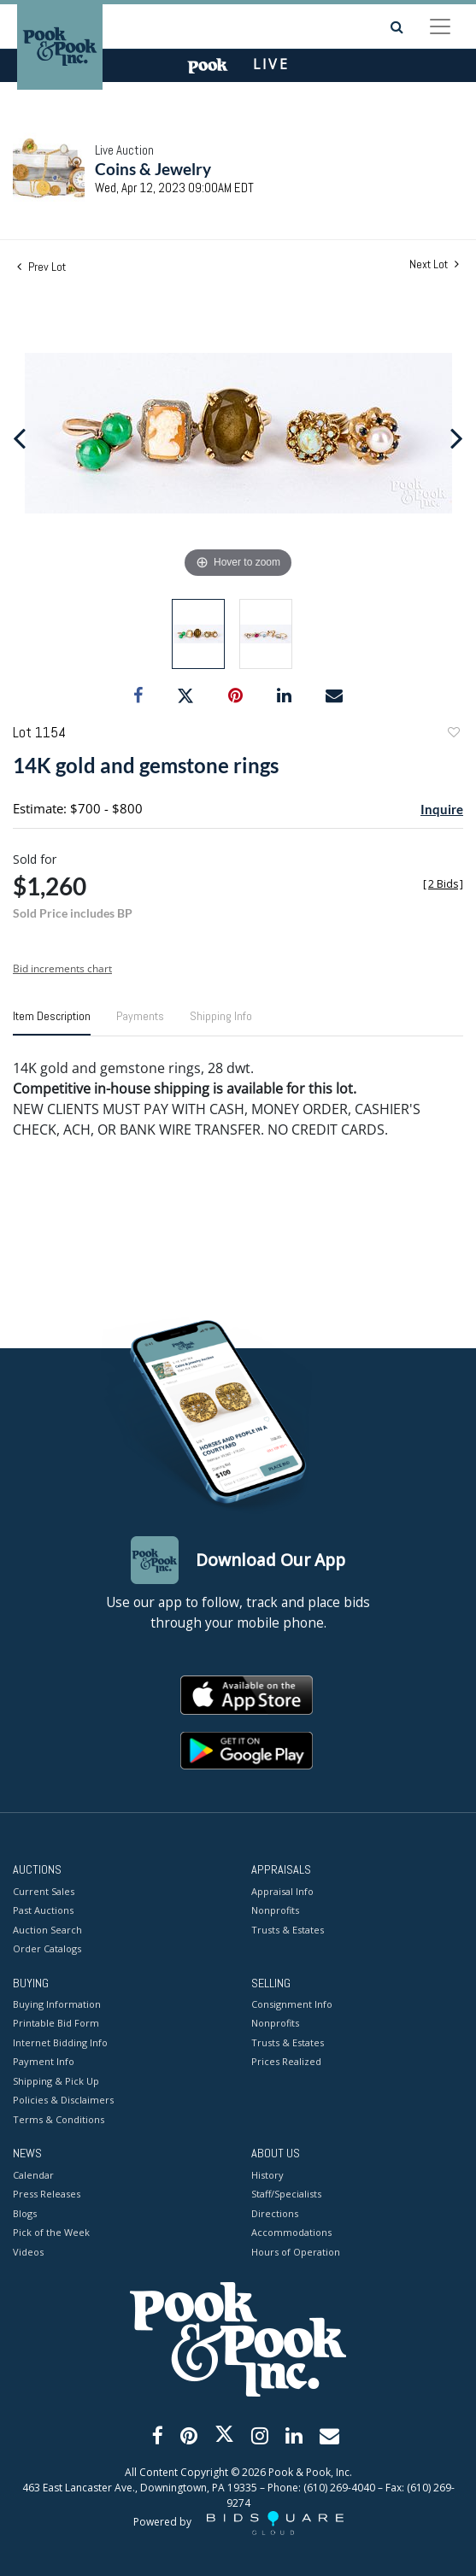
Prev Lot (41, 266)
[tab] (52, 1022)
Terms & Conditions (58, 2119)
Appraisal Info (282, 1891)
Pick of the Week (51, 2232)
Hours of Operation (295, 2251)
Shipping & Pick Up (56, 2080)
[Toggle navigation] (440, 26)
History (267, 2174)
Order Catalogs (47, 1948)
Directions (274, 2213)
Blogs (25, 2213)
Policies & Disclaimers (63, 2099)
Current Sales (43, 1891)
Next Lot (434, 264)
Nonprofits (275, 1910)
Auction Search (47, 1929)
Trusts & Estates (287, 1929)
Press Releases (46, 2193)
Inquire (441, 809)
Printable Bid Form (56, 2022)
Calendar (33, 2174)
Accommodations (291, 2232)
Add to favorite (453, 734)
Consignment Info (291, 2004)
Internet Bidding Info (60, 2042)
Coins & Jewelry (153, 169)
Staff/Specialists (286, 2193)
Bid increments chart (62, 968)
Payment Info (43, 2061)
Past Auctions (43, 1910)
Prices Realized (286, 2061)
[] (443, 884)
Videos (28, 2251)
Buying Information (57, 2004)
